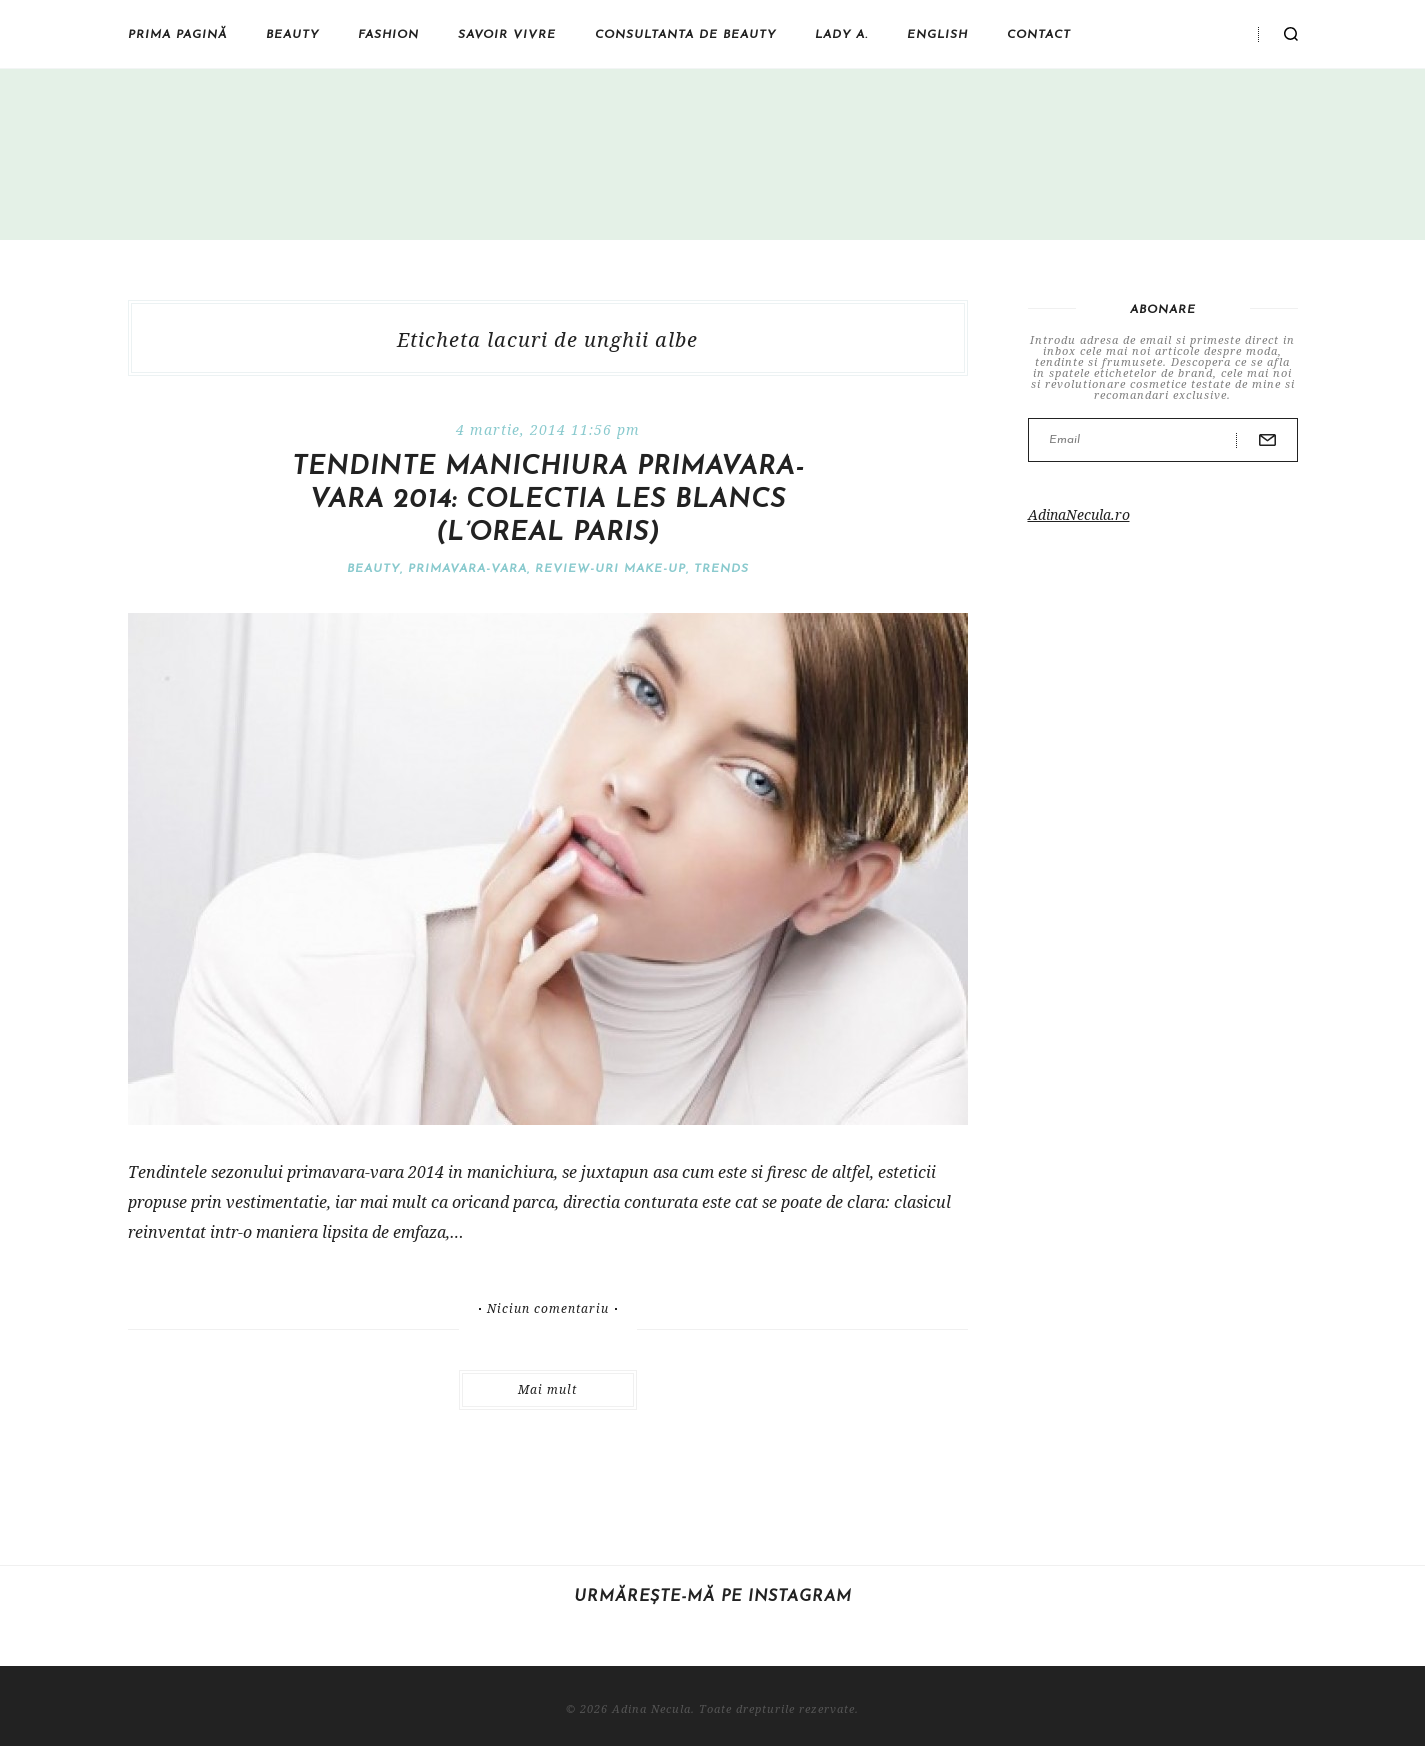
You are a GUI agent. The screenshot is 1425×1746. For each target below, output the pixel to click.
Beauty (292, 35)
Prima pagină (177, 35)
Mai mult (547, 1389)
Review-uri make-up (610, 569)
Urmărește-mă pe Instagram (713, 1597)
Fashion (388, 35)
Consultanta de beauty (685, 35)
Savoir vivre (507, 35)
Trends (721, 569)
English (937, 35)
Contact (1039, 35)
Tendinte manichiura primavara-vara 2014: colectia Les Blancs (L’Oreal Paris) (548, 500)
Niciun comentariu (548, 1309)
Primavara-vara (467, 569)
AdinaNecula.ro (1079, 514)
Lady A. (841, 35)
